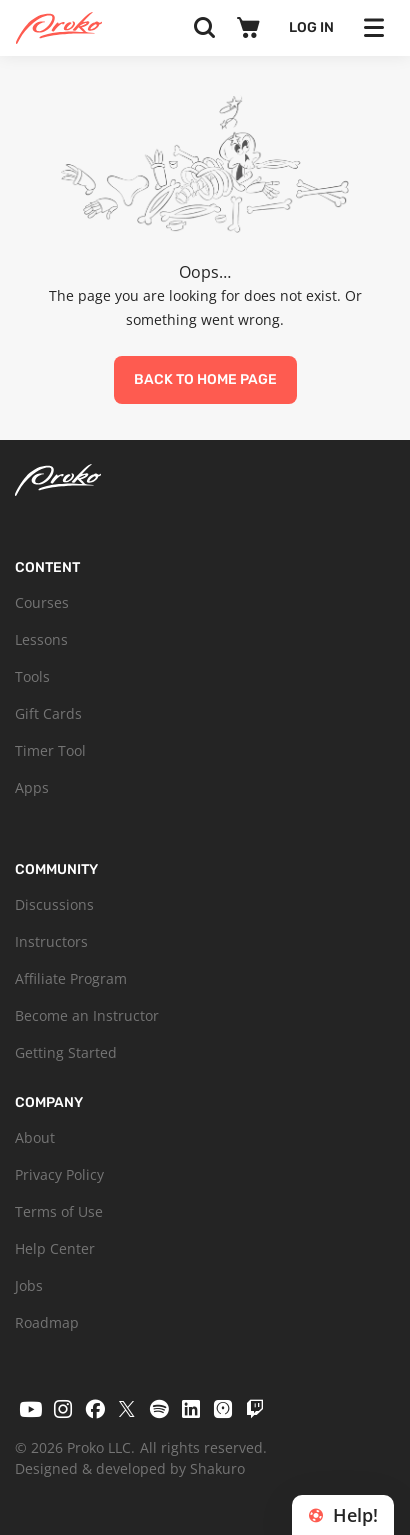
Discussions (54, 904)
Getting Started (66, 1052)
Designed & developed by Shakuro (130, 1468)
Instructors (51, 941)
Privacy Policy (59, 1174)
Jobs (29, 1285)
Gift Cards (48, 713)
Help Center (55, 1248)
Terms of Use (59, 1211)
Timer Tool (50, 750)
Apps (32, 787)
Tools (32, 676)
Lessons (41, 639)
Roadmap (47, 1322)
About (35, 1137)
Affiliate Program (71, 978)
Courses (42, 602)
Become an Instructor (87, 1015)
